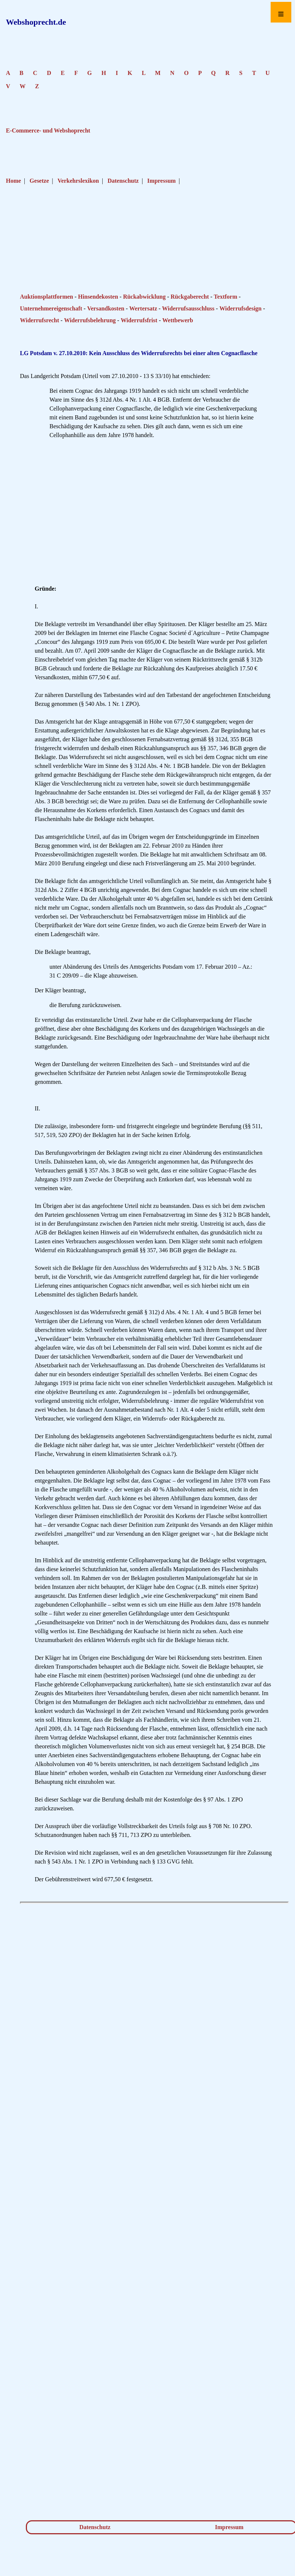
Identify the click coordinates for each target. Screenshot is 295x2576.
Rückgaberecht (190, 296)
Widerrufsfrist (139, 320)
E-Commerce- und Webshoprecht (48, 130)
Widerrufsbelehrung (90, 320)
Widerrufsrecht (39, 320)
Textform (225, 296)
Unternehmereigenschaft (51, 308)
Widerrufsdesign (240, 308)
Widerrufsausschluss (188, 308)
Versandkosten (105, 308)
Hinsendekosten (98, 296)
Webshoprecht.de (36, 22)
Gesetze (39, 181)
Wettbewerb (177, 320)
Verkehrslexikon (78, 181)
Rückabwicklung (144, 296)
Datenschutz (122, 181)
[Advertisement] (154, 262)
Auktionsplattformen (46, 296)
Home (13, 181)
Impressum (161, 181)
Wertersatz (143, 308)
